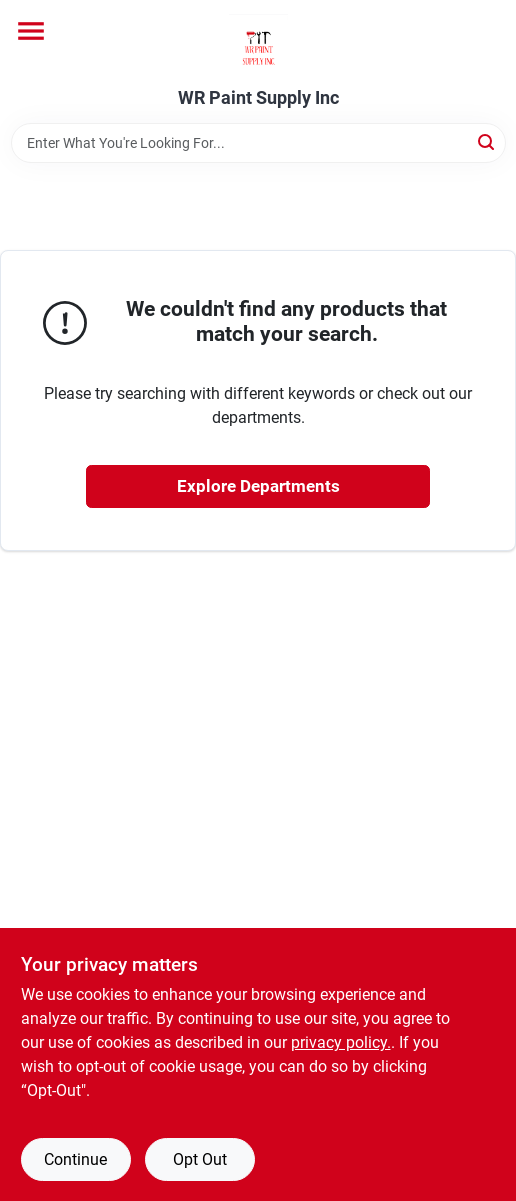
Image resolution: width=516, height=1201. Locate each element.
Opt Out (200, 1159)
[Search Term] (258, 143)
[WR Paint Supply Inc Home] (258, 44)
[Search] (487, 141)
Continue (75, 1159)
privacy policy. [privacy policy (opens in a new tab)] (341, 1042)
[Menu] (31, 31)
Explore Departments (258, 486)
